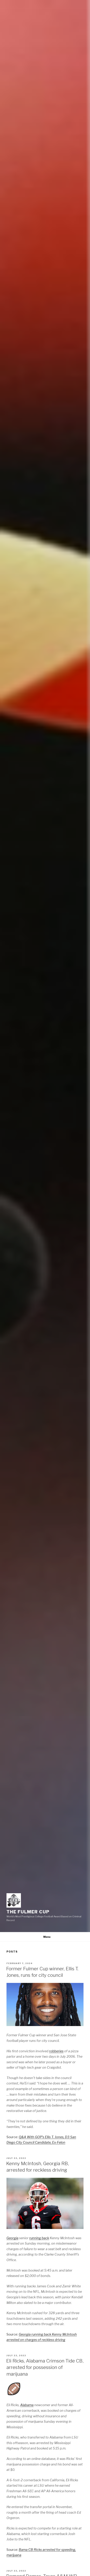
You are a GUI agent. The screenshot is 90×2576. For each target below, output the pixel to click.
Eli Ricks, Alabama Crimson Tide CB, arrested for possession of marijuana (45, 2367)
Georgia (12, 2238)
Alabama (27, 2405)
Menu (45, 1936)
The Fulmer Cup (28, 1911)
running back (39, 2238)
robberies (56, 2051)
